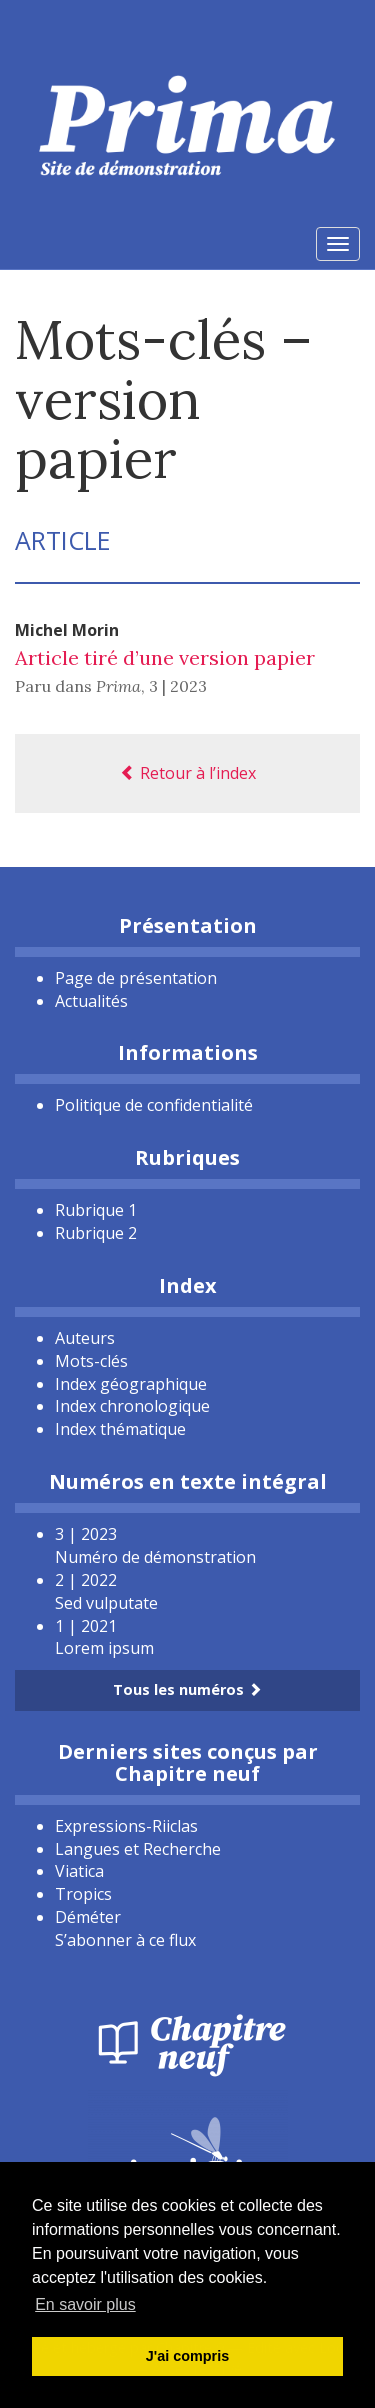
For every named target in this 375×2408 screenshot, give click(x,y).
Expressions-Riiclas (126, 1826)
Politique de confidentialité (154, 1105)
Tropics (83, 1894)
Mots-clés (91, 1361)
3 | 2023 (178, 686)
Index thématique (120, 1429)
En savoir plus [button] (85, 2304)
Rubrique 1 (96, 1210)
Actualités (91, 1001)
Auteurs (85, 1338)
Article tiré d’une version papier (165, 657)
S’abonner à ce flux (125, 1940)
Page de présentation (136, 978)
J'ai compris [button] (187, 2356)
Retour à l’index (188, 773)
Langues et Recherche (138, 1849)
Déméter (88, 1917)
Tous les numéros (187, 1689)
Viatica (79, 1871)
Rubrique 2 (96, 1233)
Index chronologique (132, 1406)
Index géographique (131, 1384)
